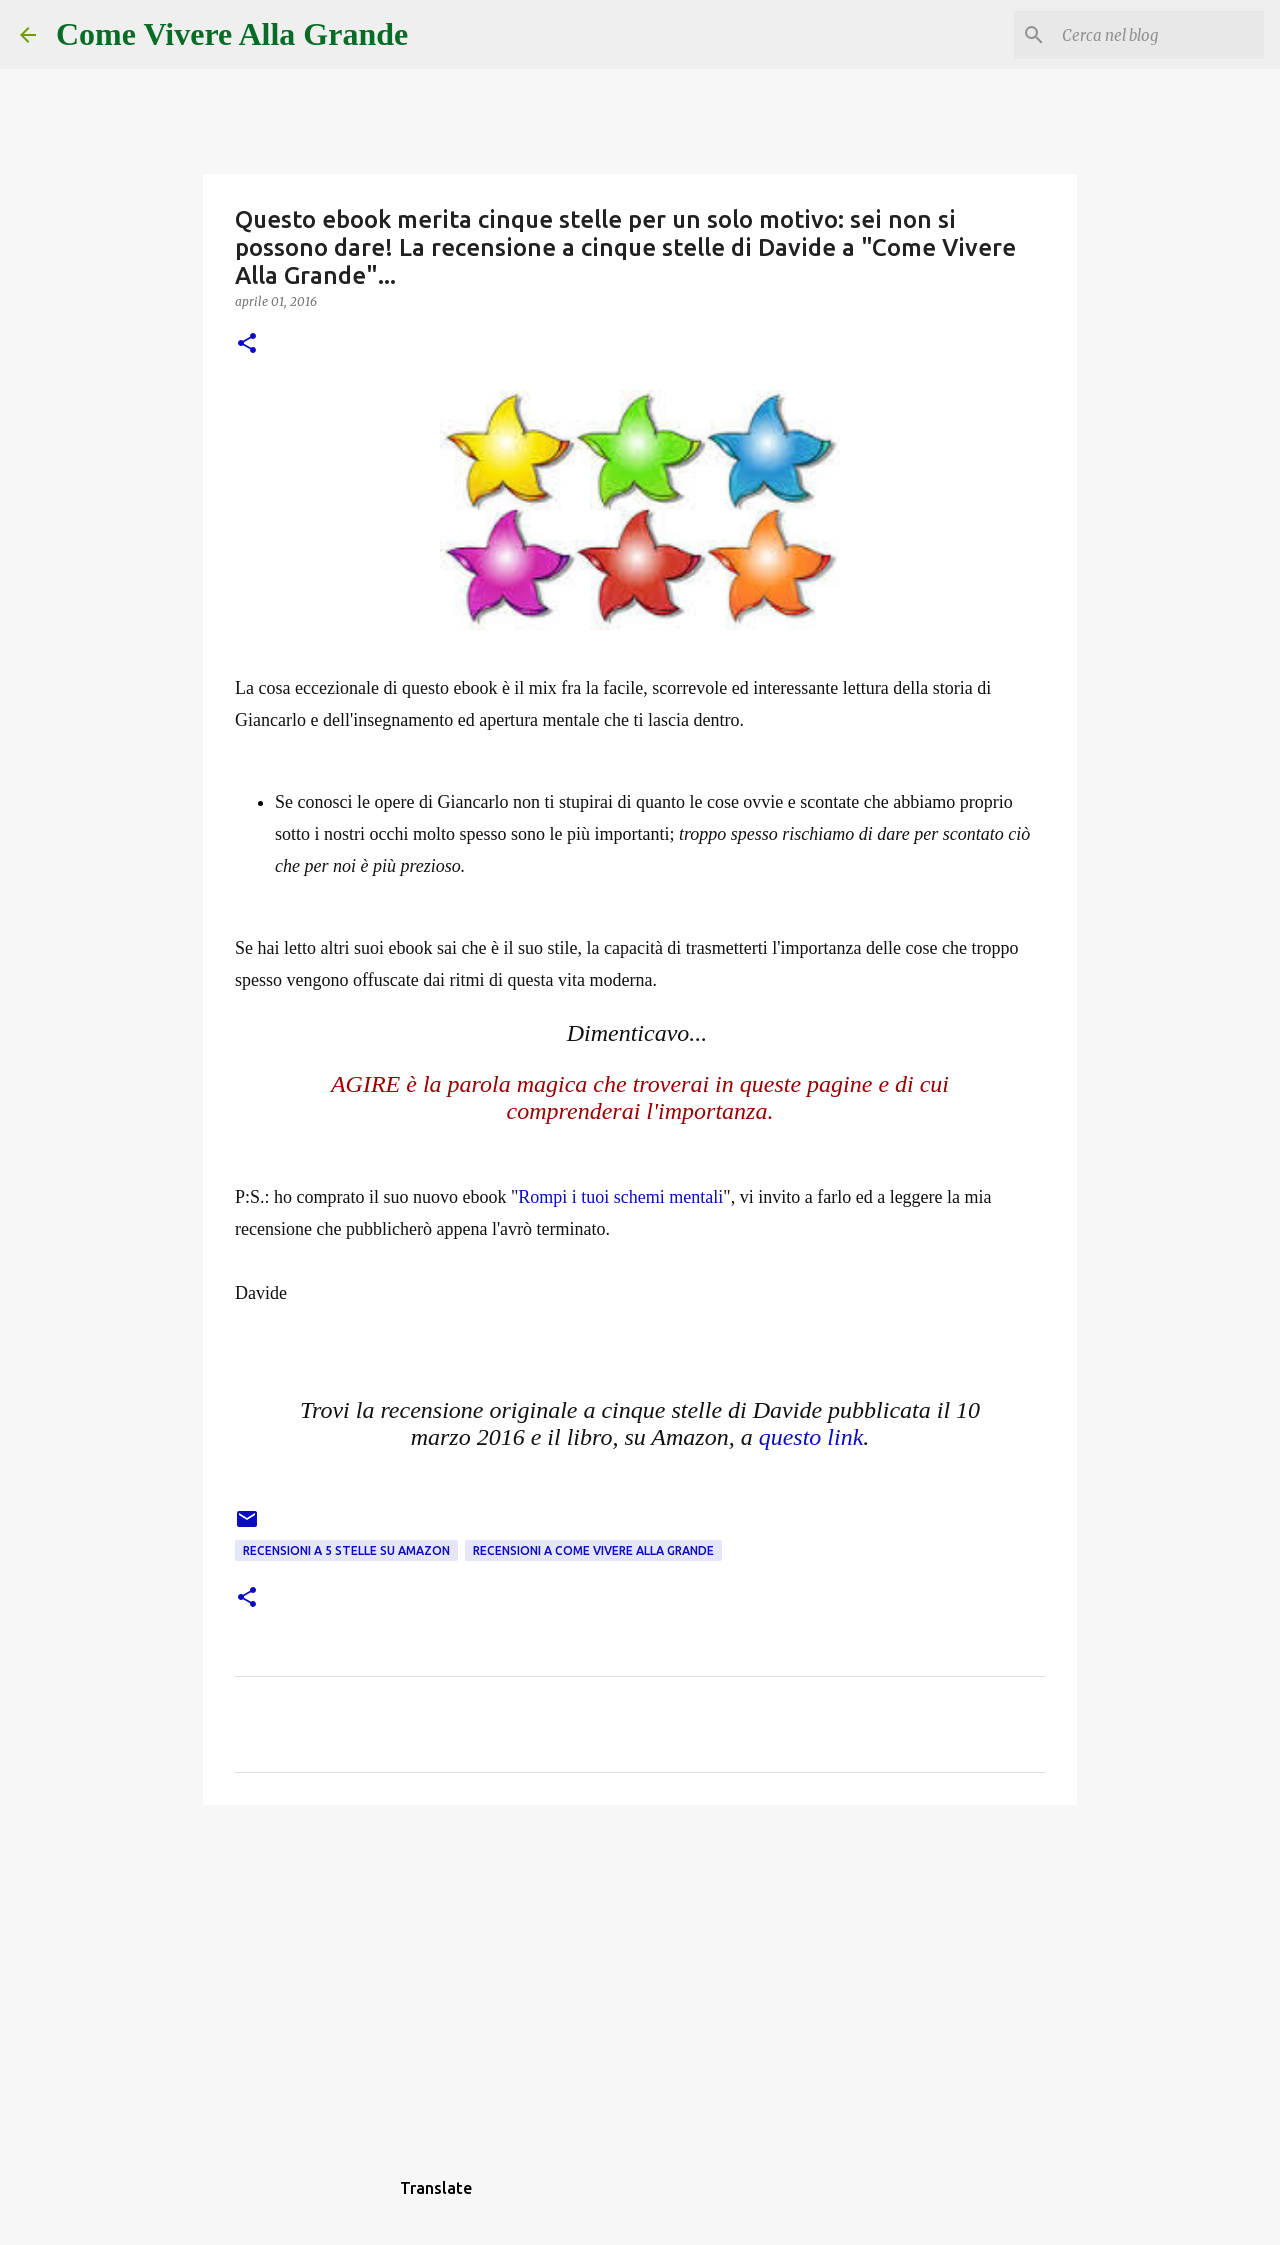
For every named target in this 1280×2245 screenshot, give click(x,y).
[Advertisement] (640, 1975)
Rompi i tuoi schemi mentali (620, 1197)
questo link (811, 1437)
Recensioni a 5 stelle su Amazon (346, 1550)
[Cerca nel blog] (1159, 35)
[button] (247, 344)
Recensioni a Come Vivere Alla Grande (593, 1550)
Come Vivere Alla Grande (232, 34)
